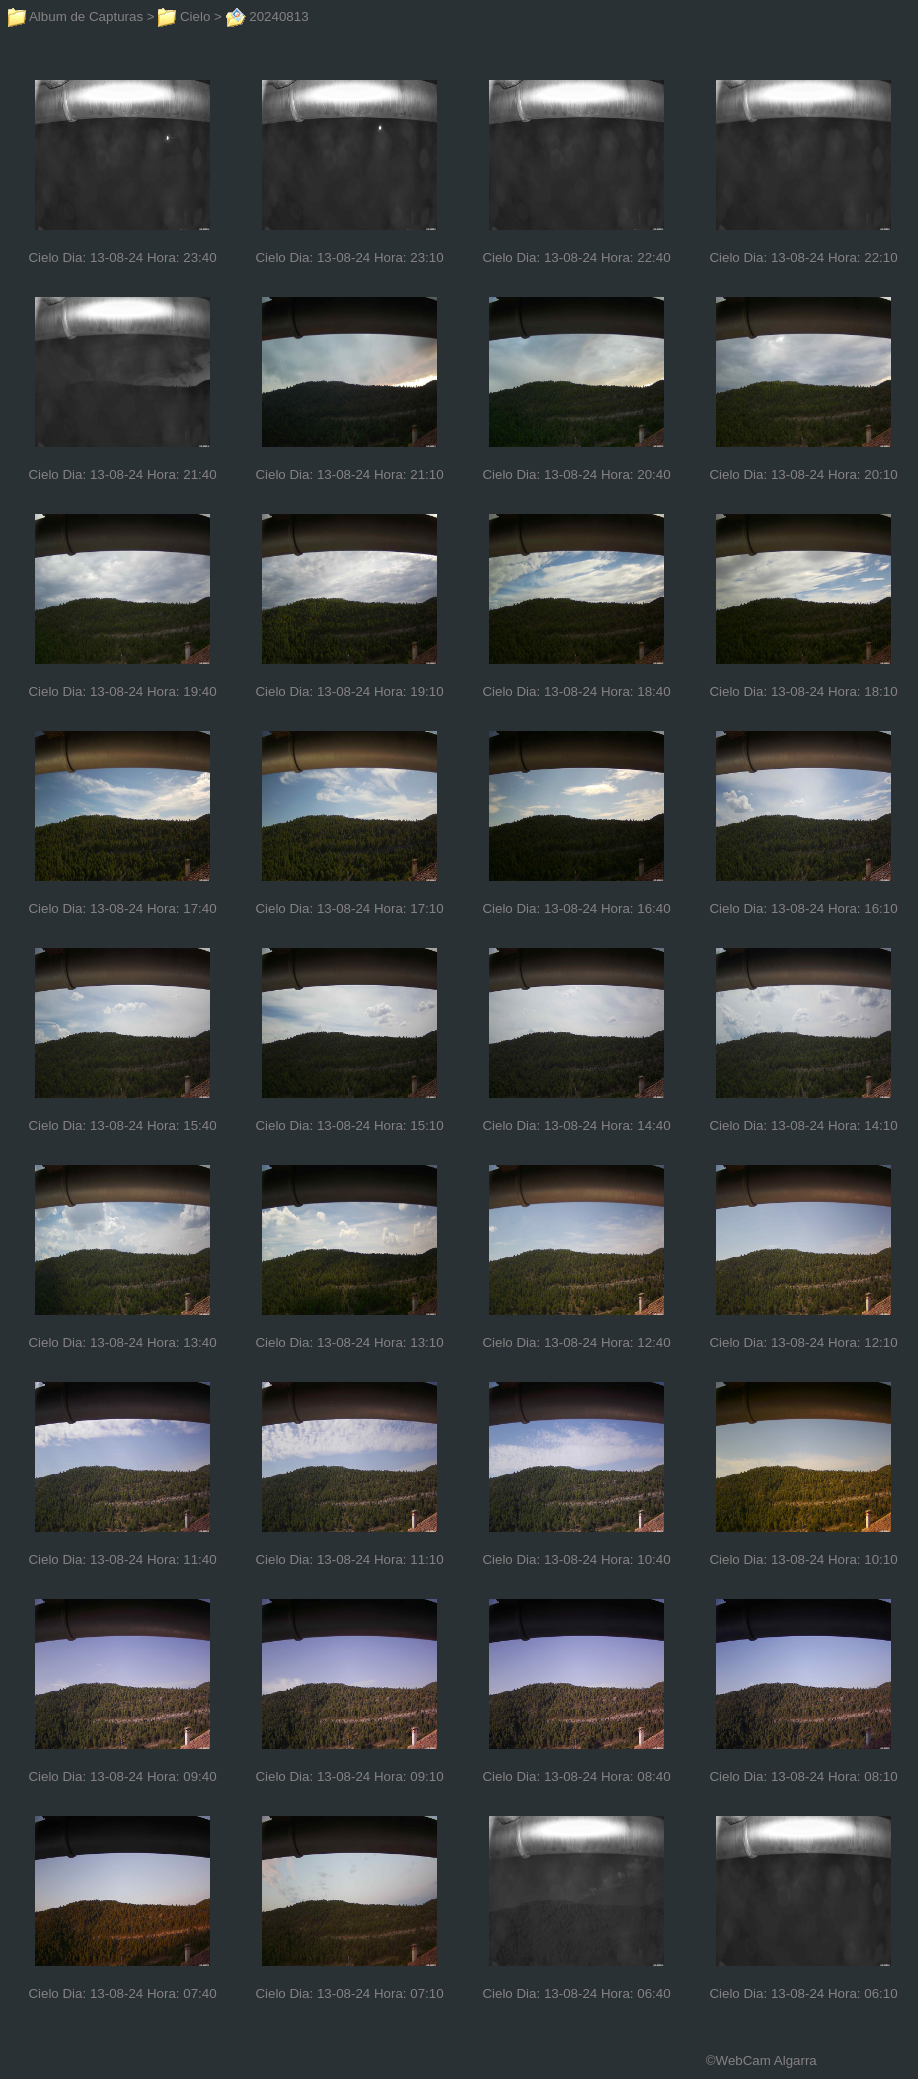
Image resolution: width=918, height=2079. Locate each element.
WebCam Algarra (766, 2060)
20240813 (267, 16)
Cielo (184, 16)
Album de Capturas (75, 16)
